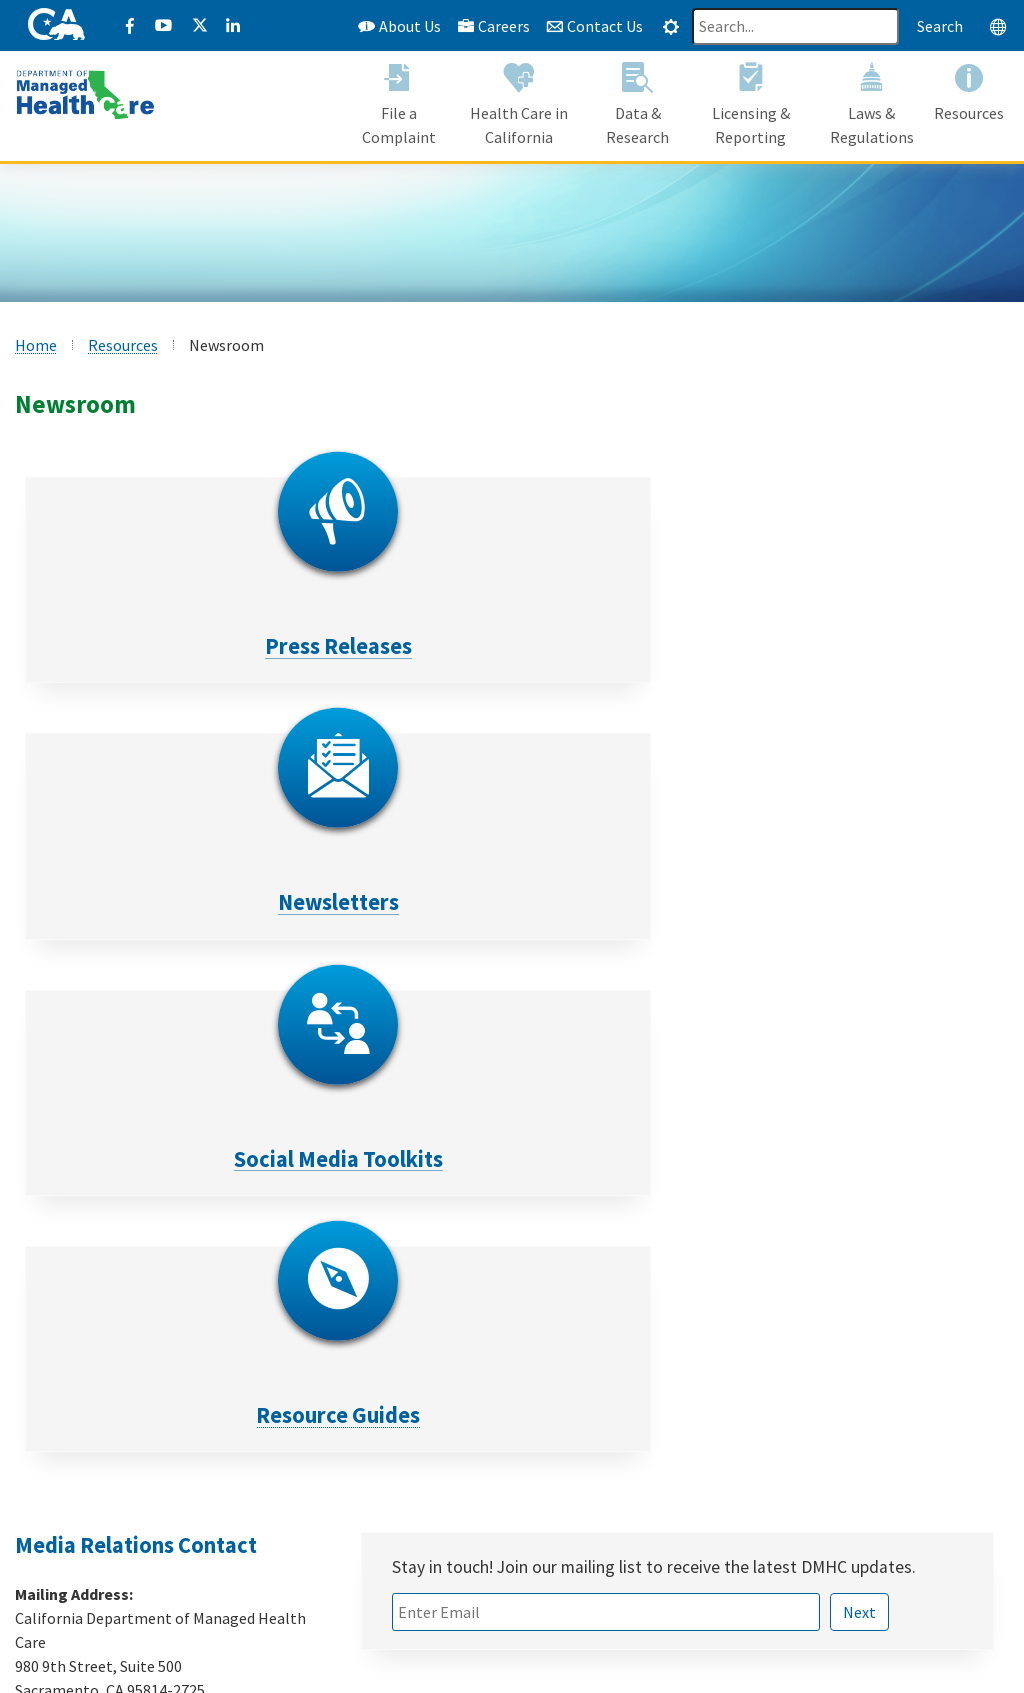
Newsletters (387, 646)
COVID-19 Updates (441, 1431)
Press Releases (139, 646)
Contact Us (594, 26)
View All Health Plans (121, 1479)
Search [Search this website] (940, 26)
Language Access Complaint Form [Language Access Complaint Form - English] (164, 1527)
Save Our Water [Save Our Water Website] (431, 1503)
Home (36, 345)
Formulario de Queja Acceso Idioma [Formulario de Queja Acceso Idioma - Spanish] (167, 1551)
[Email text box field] (606, 1099)
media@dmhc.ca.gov (135, 1249)
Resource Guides (139, 902)
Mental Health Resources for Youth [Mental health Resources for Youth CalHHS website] (498, 1455)
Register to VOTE (438, 1479)
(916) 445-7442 (115, 1212)
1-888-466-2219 (807, 1581)
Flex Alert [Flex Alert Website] (412, 1527)
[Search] (795, 26)
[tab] (671, 26)
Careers (493, 26)
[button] (399, 107)
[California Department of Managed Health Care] (85, 94)
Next (859, 1099)
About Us (399, 26)
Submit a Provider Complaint (147, 1503)
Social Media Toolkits (636, 646)
